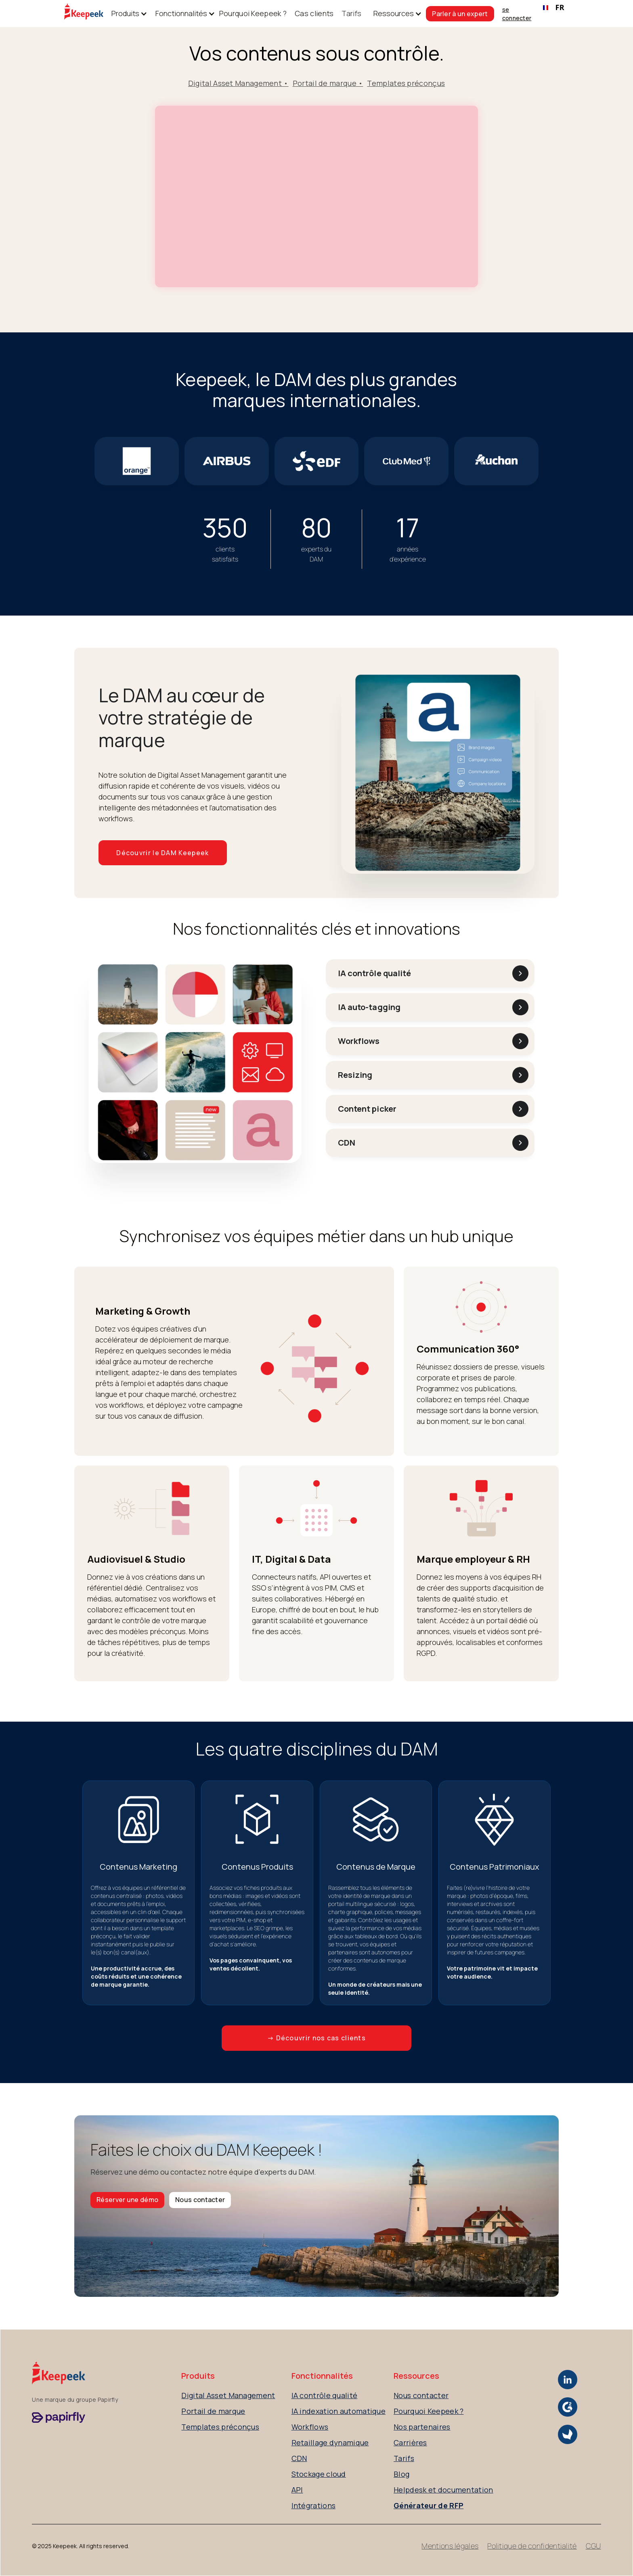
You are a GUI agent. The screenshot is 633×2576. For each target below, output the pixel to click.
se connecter (517, 14)
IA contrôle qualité (324, 2395)
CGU (593, 2546)
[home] (83, 14)
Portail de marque (213, 2411)
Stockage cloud (318, 2474)
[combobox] (554, 8)
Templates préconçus (406, 83)
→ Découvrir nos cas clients (316, 2037)
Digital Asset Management (228, 2395)
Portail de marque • (328, 83)
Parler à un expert (460, 13)
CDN (299, 2458)
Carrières (410, 2442)
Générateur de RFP (428, 2505)
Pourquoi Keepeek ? (253, 13)
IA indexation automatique (338, 2411)
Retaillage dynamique (330, 2442)
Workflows (310, 2427)
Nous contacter (200, 2199)
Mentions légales (449, 2546)
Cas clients (314, 13)
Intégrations (313, 2505)
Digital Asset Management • (238, 83)
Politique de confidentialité (531, 2546)
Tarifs (351, 13)
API (297, 2490)
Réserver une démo (127, 2199)
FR (553, 7)
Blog (401, 2474)
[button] (125, 13)
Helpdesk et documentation (443, 2490)
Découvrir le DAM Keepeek (162, 852)
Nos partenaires (422, 2427)
